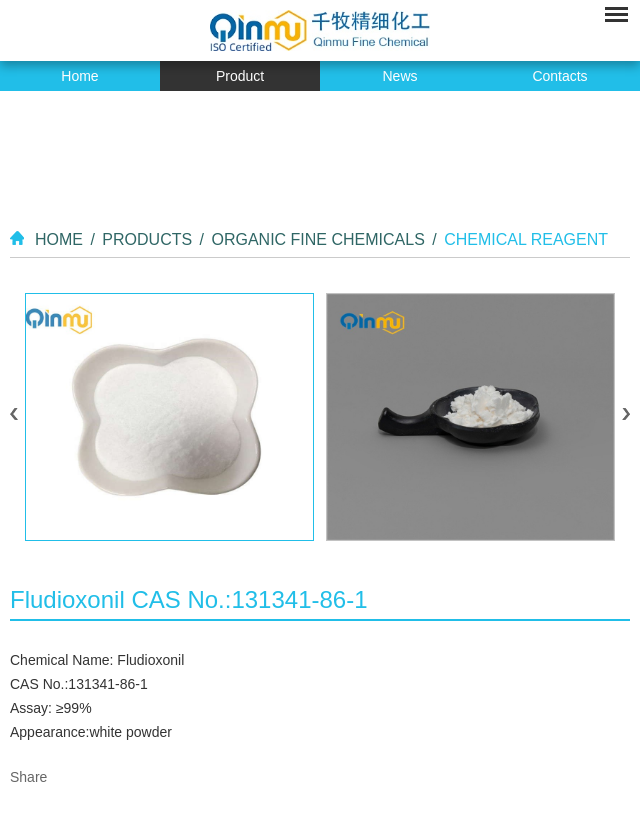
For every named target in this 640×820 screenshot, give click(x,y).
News (399, 76)
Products (147, 239)
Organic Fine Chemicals (317, 239)
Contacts (559, 76)
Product (240, 76)
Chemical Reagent (526, 239)
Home (79, 76)
